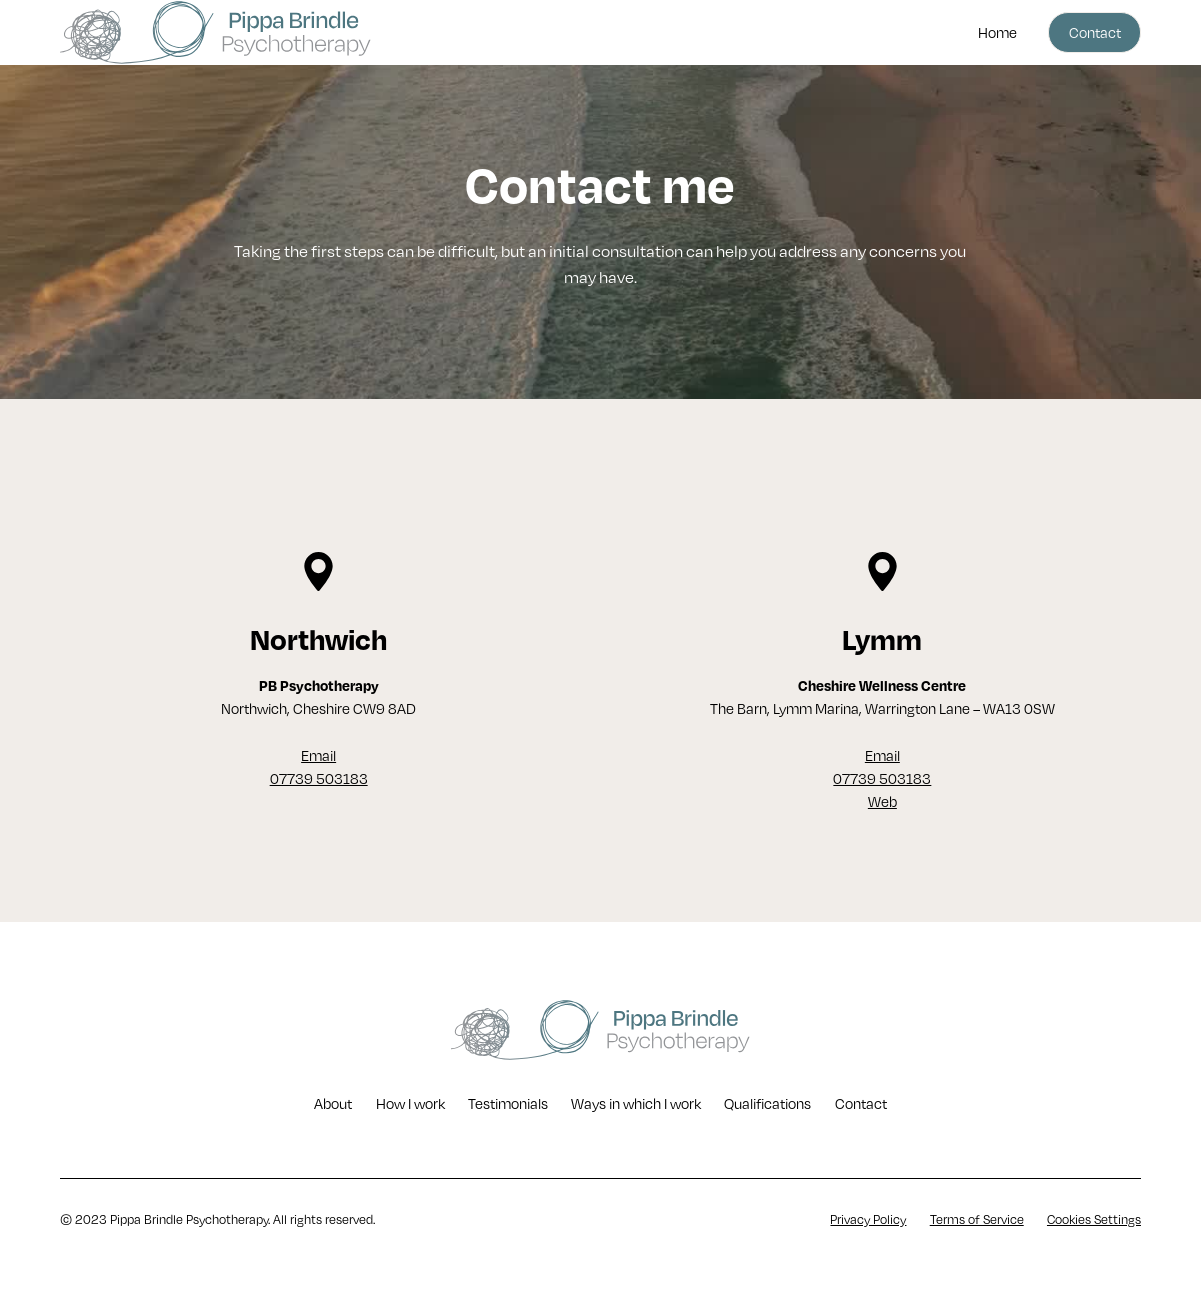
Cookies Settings (1094, 1219)
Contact (1095, 32)
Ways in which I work (636, 1103)
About (333, 1103)
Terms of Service (977, 1219)
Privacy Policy (868, 1219)
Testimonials (508, 1103)
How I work (410, 1103)
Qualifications (767, 1103)
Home (997, 32)
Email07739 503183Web (882, 779)
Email (318, 755)
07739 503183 (319, 778)
